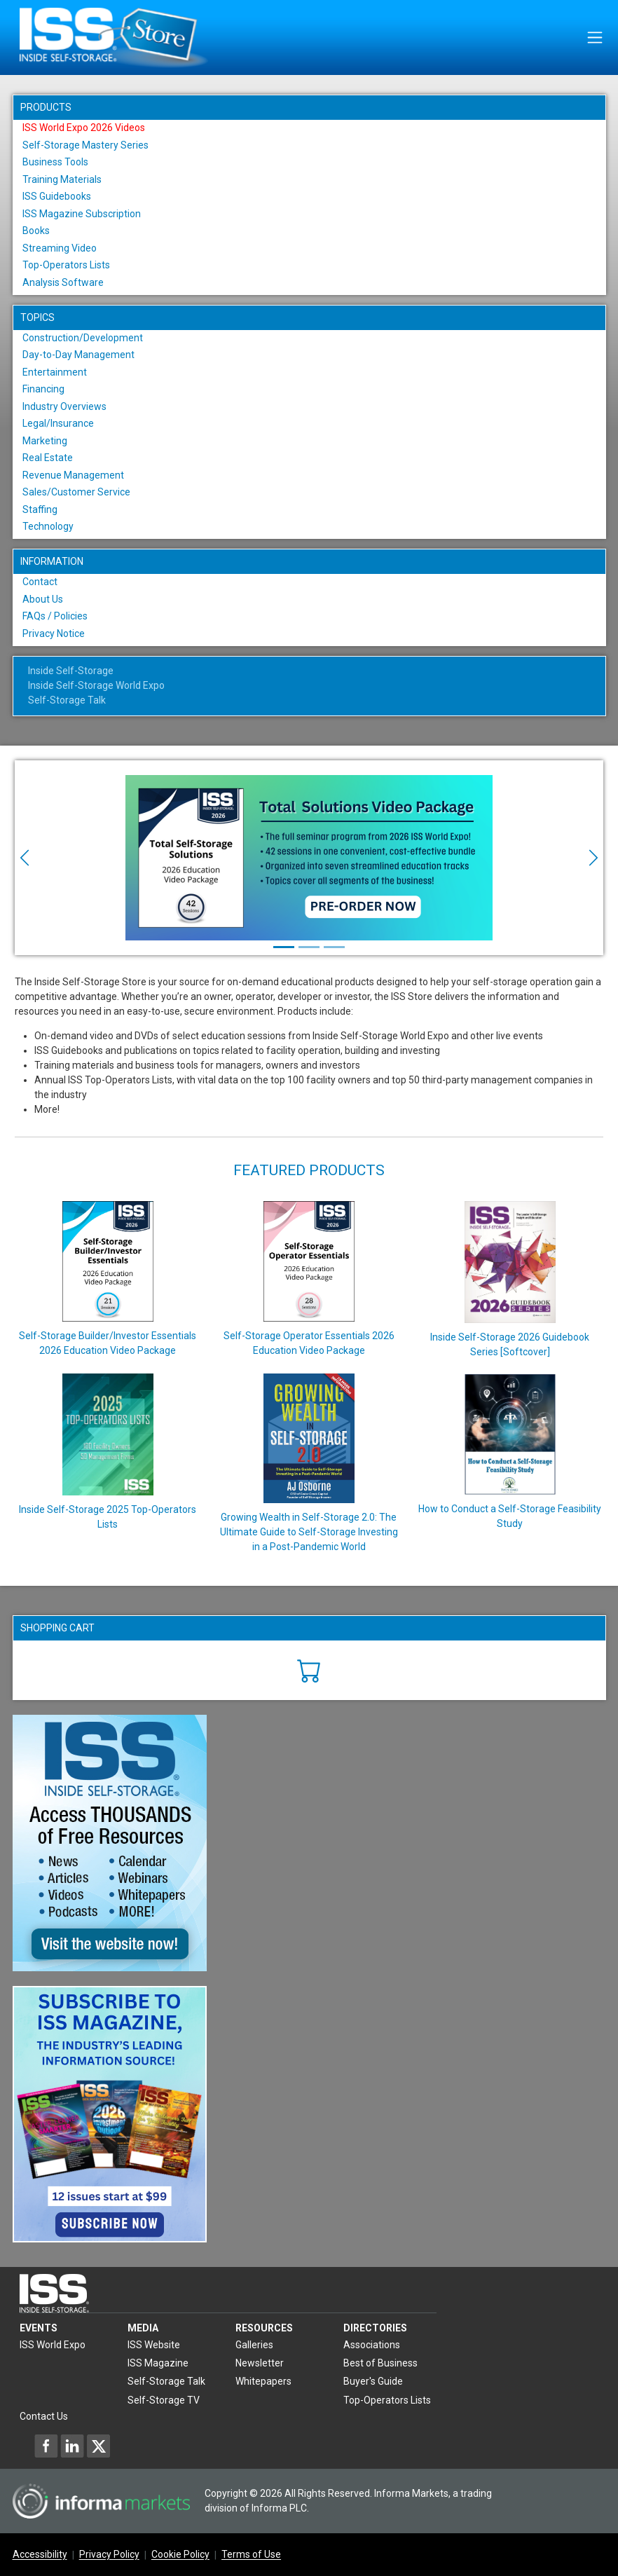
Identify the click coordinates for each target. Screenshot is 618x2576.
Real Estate (47, 457)
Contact (39, 581)
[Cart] (309, 1669)
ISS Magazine (158, 2363)
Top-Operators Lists (66, 264)
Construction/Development (82, 337)
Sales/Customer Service (76, 492)
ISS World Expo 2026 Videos (83, 127)
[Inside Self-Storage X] (98, 2446)
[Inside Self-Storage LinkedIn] (72, 2446)
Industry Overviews (64, 406)
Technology (48, 526)
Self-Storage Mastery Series (85, 145)
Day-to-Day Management (78, 354)
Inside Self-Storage (71, 670)
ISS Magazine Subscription (81, 213)
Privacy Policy (109, 2555)
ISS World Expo (52, 2344)
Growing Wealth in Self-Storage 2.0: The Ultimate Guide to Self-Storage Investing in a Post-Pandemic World (309, 1532)
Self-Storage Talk (67, 700)
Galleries (254, 2344)
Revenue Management (73, 475)
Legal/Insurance (58, 423)
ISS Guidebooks (56, 196)
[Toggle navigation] (595, 37)
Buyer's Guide (373, 2381)
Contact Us (44, 2416)
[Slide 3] (334, 947)
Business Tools (55, 161)
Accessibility (40, 2555)
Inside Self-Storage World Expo (96, 685)
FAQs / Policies (55, 616)
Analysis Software (63, 282)
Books (36, 230)
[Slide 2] (309, 947)
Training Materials (62, 179)
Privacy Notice (53, 633)
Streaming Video (59, 248)
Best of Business (380, 2363)
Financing (43, 389)
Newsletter (259, 2363)
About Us (42, 599)
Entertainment (54, 372)
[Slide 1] (283, 947)
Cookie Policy (180, 2555)
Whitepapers (263, 2381)
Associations (371, 2344)
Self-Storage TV (164, 2400)
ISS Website (154, 2344)
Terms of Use (251, 2555)
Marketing (44, 440)
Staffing (39, 509)
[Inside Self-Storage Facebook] (46, 2446)
